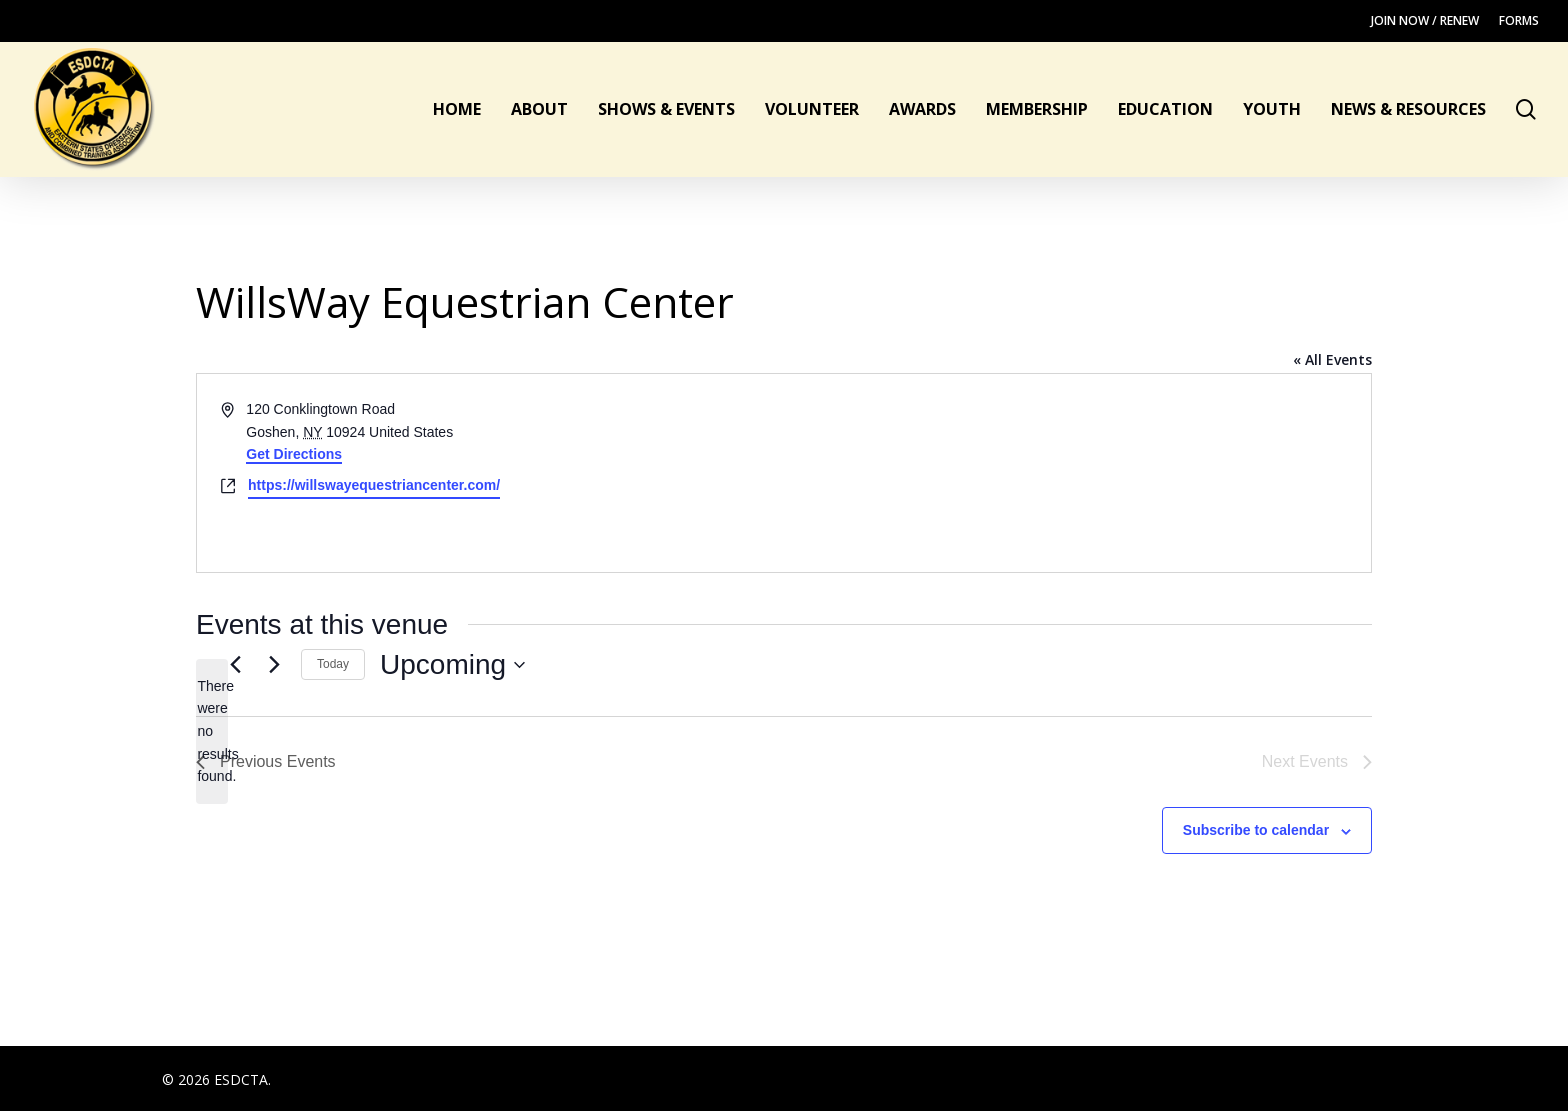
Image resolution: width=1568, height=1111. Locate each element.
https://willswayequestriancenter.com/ (374, 485)
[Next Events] (274, 665)
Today (333, 664)
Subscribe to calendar (1256, 830)
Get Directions (294, 454)
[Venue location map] (1076, 473)
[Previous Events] (235, 665)
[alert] (212, 731)
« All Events (1332, 359)
